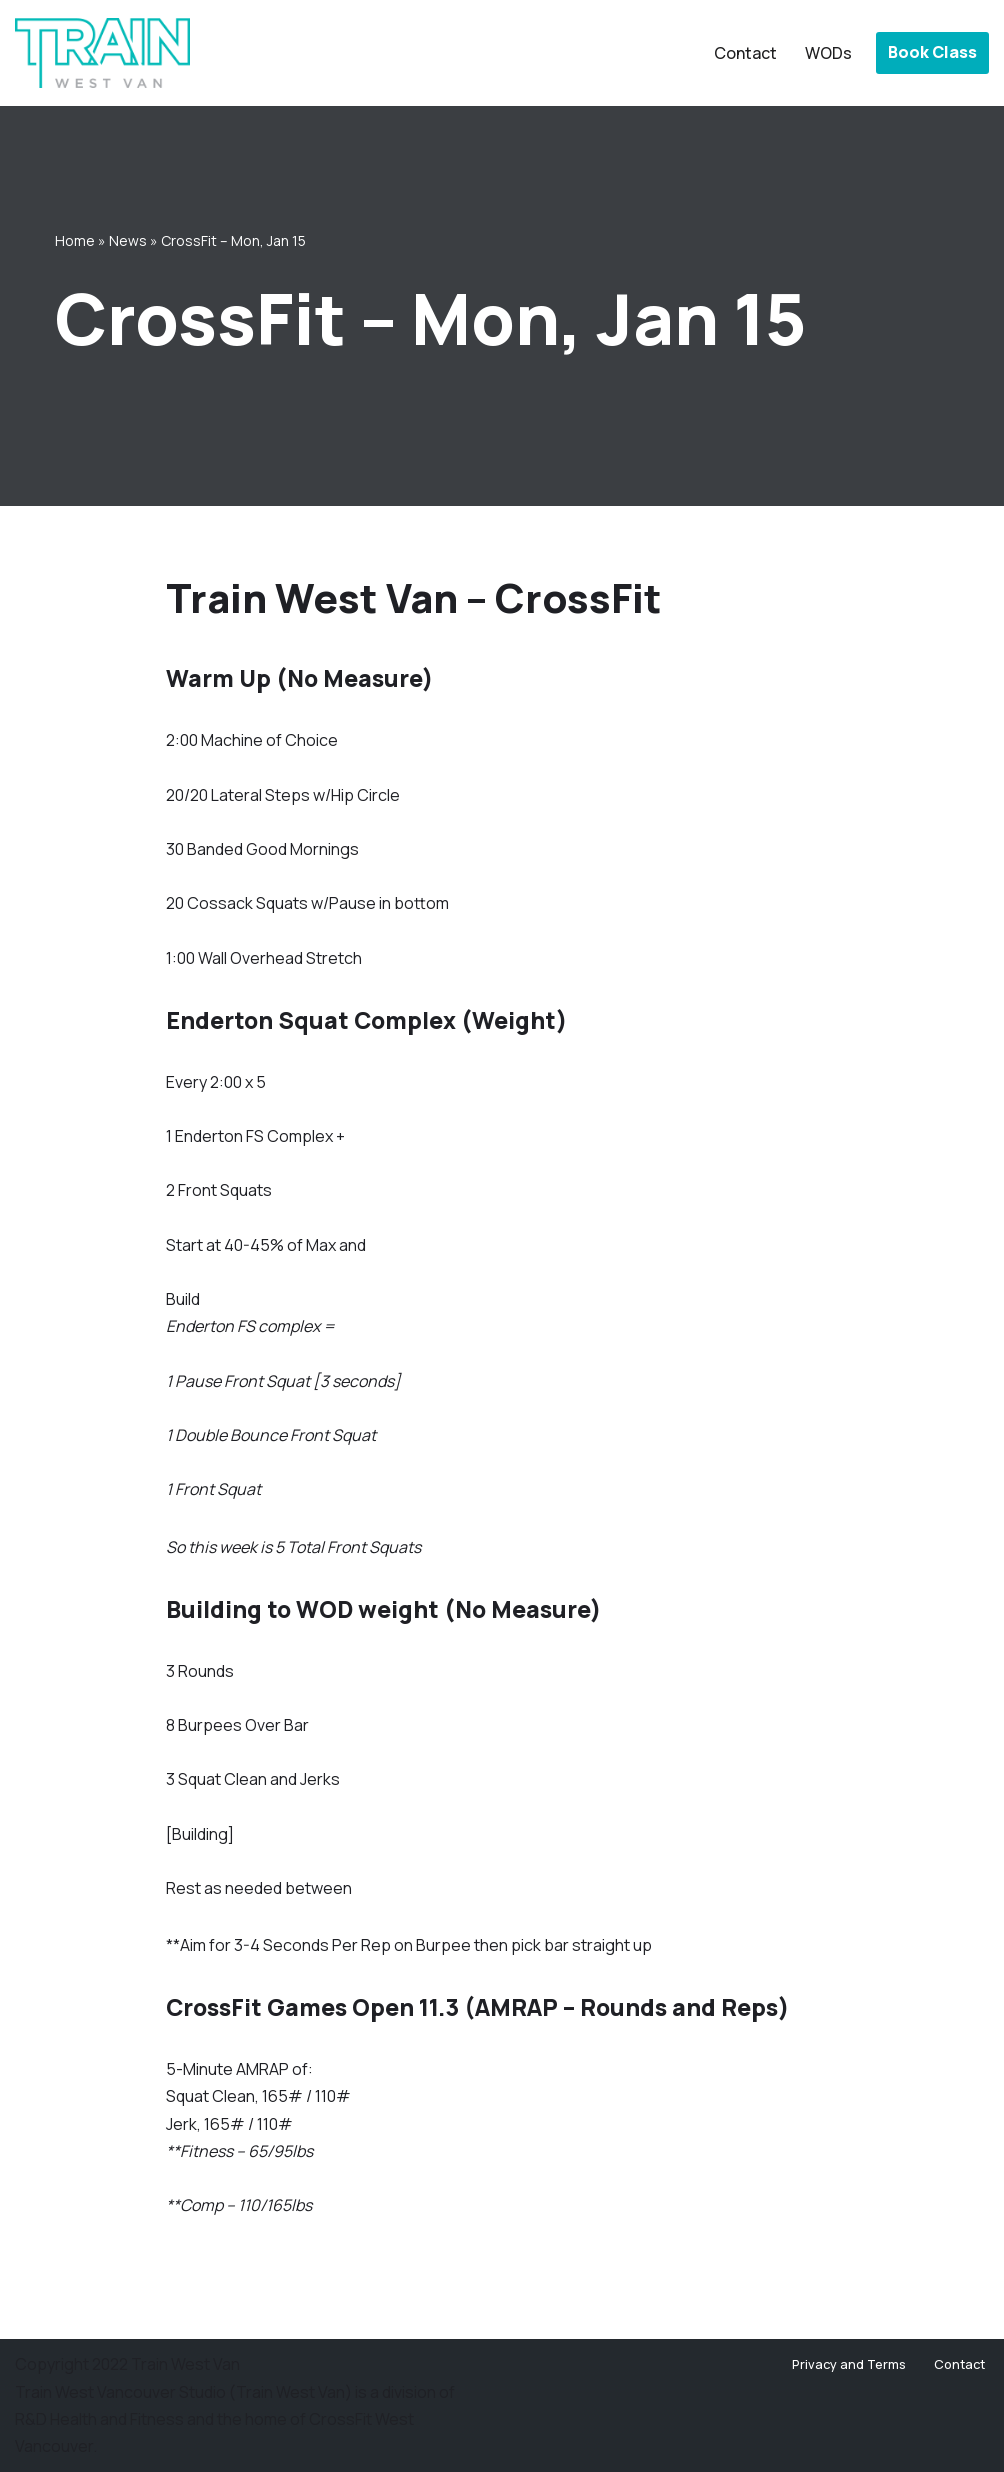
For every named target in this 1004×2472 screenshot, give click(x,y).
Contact (745, 53)
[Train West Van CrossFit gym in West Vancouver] (102, 53)
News (128, 240)
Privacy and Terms (849, 2364)
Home (75, 240)
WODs (828, 53)
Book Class (932, 52)
